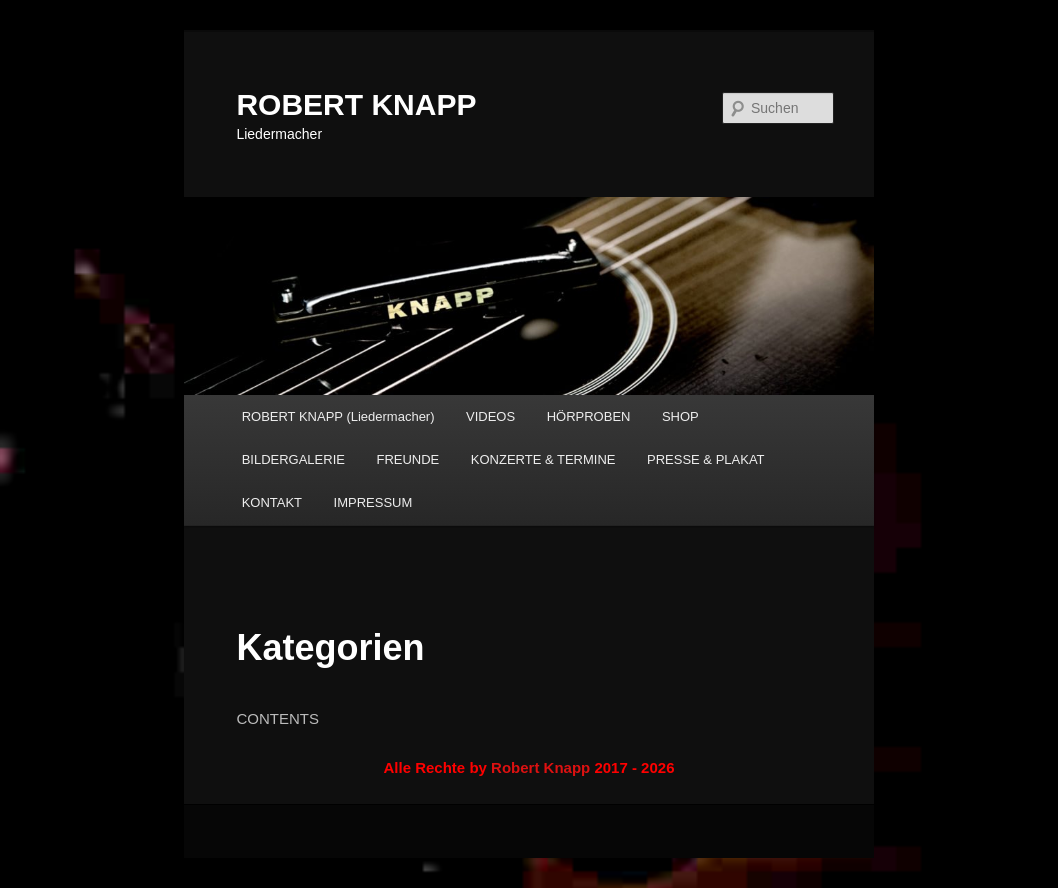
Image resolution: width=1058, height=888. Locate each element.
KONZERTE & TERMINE (543, 459)
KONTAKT (272, 502)
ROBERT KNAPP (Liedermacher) (338, 416)
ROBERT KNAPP (356, 104)
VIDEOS (490, 416)
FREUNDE (407, 459)
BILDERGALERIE (293, 459)
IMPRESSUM (373, 502)
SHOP (680, 416)
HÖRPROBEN (589, 416)
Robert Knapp (540, 767)
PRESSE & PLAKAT (706, 459)
